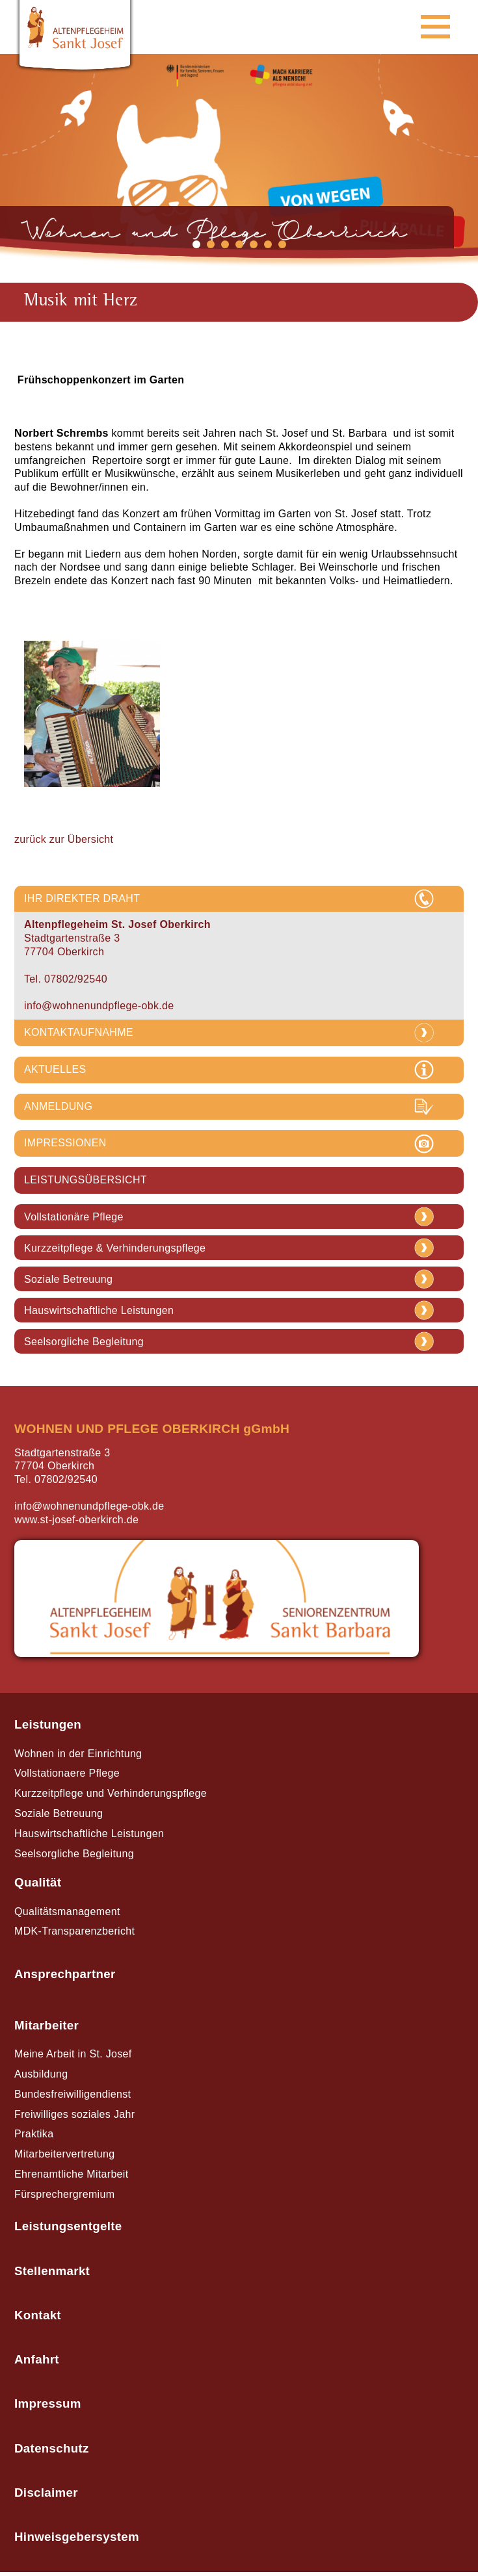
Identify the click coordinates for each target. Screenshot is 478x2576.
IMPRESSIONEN (65, 1142)
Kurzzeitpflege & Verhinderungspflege (115, 1248)
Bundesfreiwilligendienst (72, 2094)
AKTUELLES (55, 1069)
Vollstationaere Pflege (67, 1773)
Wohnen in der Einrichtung (78, 1753)
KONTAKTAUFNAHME (78, 1032)
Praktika (33, 2133)
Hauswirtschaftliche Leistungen (99, 1311)
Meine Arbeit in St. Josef (73, 2053)
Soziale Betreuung (68, 1279)
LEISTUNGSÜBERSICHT (85, 1179)
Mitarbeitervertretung (64, 2153)
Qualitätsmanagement (67, 1911)
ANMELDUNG (58, 1106)
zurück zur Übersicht (63, 839)
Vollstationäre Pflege (74, 1217)
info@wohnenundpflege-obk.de (99, 1005)
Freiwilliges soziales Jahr (74, 2114)
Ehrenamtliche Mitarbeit (71, 2174)
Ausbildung (41, 2074)
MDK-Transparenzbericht (74, 1931)
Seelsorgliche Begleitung (84, 1342)
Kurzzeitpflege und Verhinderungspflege (110, 1793)
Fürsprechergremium (64, 2194)
